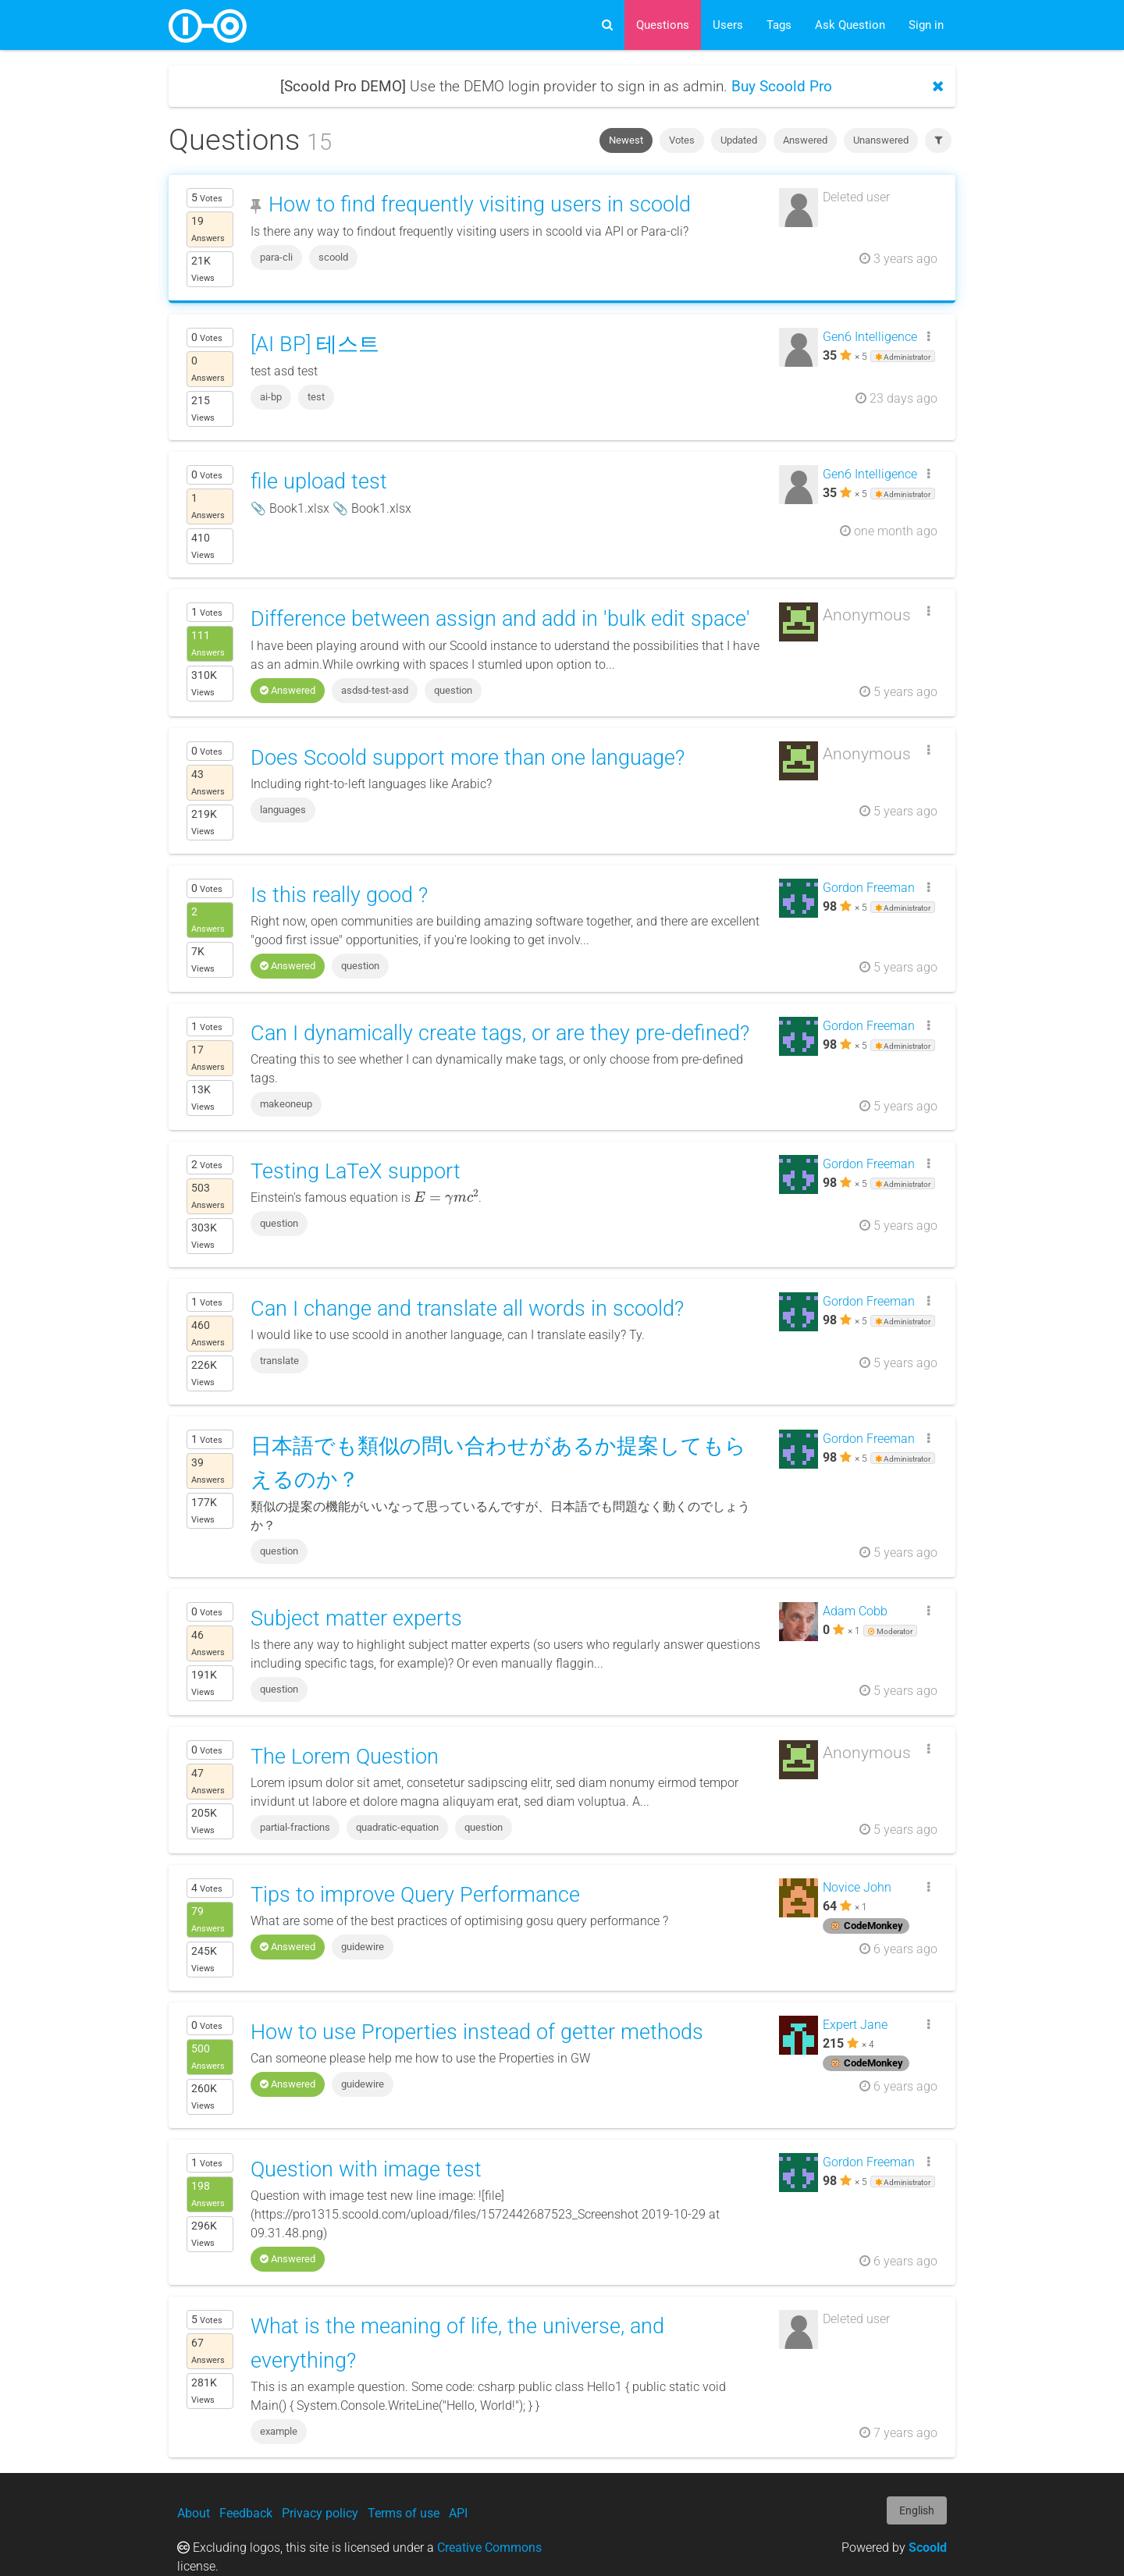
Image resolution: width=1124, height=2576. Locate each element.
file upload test (319, 481)
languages (283, 809)
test (316, 397)
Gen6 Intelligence (870, 336)
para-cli (276, 257)
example (278, 2431)
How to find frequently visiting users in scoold (480, 204)
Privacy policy (320, 2513)
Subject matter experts (356, 1618)
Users (728, 25)
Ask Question (850, 25)
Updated (738, 140)
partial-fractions (295, 1827)
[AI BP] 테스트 (315, 344)
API (458, 2513)
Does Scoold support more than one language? (468, 757)
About (193, 2513)
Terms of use (403, 2513)
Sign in (926, 25)
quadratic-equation (397, 1827)
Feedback (245, 2513)
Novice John (857, 1887)
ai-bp (271, 397)
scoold (333, 257)
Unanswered (881, 140)
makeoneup (286, 1104)
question (453, 690)
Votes (682, 140)
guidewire (362, 1946)
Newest (626, 140)
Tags (779, 25)
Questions (662, 25)
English (916, 2510)
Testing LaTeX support (356, 1171)
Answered (805, 140)
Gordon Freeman (869, 887)
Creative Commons (489, 2547)
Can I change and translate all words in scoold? (467, 1308)
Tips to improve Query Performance (415, 1894)
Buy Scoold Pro (781, 86)
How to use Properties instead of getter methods (477, 2032)
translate (279, 1360)
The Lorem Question (345, 1756)
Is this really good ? (339, 895)
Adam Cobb (855, 1611)
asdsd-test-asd (374, 690)
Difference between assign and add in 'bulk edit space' (500, 618)
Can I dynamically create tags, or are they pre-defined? (500, 1033)
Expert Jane (855, 2024)
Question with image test (366, 2169)
